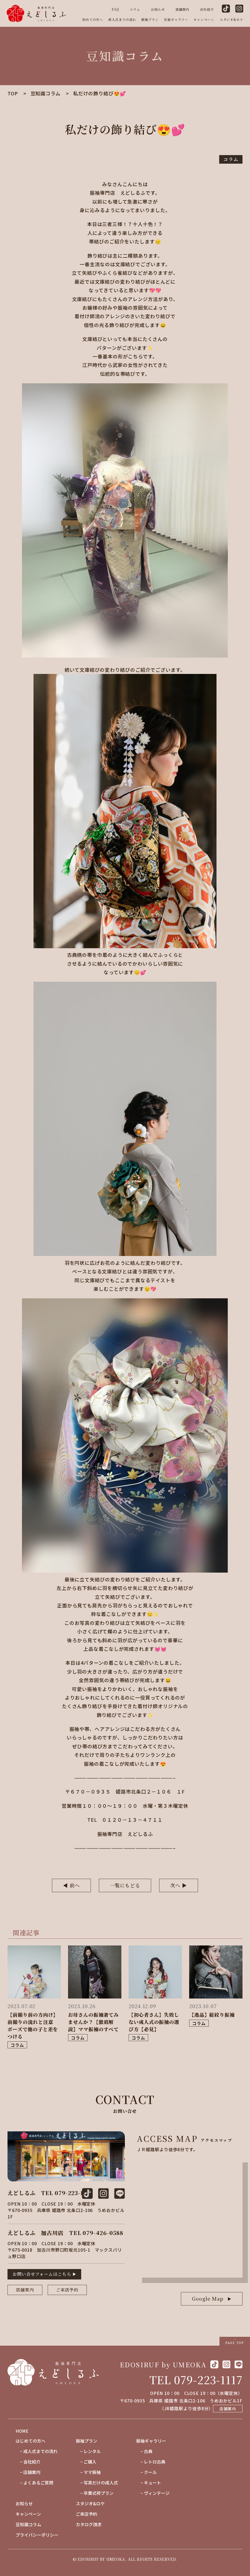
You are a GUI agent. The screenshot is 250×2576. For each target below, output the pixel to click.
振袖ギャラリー (151, 2441)
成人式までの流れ (122, 19)
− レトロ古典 (150, 2461)
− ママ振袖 (88, 2472)
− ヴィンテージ (153, 2493)
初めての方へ (92, 19)
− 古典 (144, 2451)
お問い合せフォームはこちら (42, 2274)
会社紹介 (207, 9)
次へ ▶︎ (178, 1885)
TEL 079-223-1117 (196, 2379)
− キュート (148, 2482)
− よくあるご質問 (34, 2482)
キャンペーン (203, 19)
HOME (22, 2431)
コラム (135, 9)
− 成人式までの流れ (37, 2451)
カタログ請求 (89, 2524)
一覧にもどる (125, 1885)
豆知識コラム (28, 2524)
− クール (146, 2472)
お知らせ (158, 9)
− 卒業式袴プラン (95, 2493)
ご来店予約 (67, 2290)
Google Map (207, 2298)
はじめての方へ (31, 2441)
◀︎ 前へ (71, 1885)
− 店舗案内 (28, 2472)
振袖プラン (150, 19)
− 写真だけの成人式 (97, 2482)
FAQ (115, 9)
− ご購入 (86, 2461)
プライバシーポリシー (37, 2535)
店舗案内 (182, 9)
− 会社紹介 (28, 2461)
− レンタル (88, 2451)
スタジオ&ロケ (231, 19)
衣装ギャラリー (176, 19)
